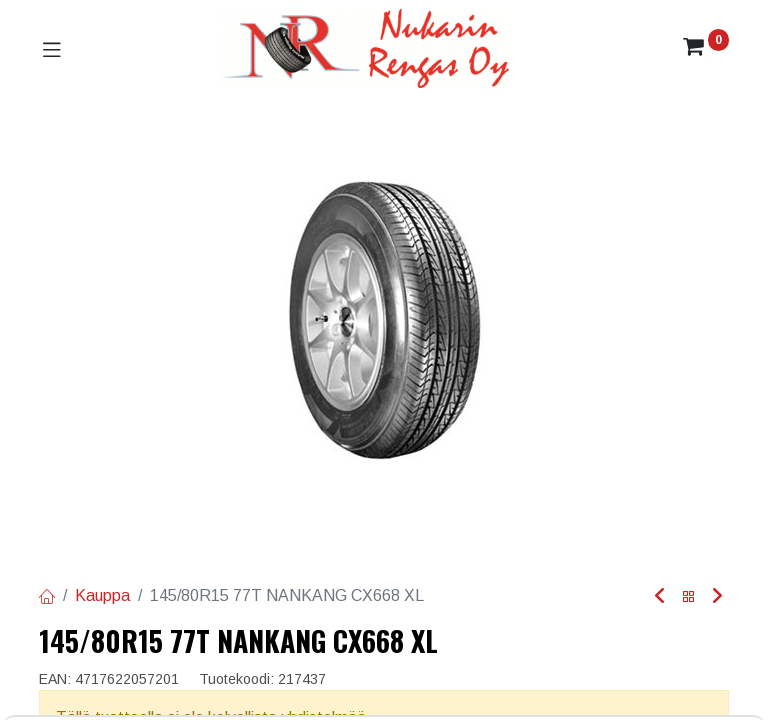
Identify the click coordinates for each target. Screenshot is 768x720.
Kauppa (102, 595)
